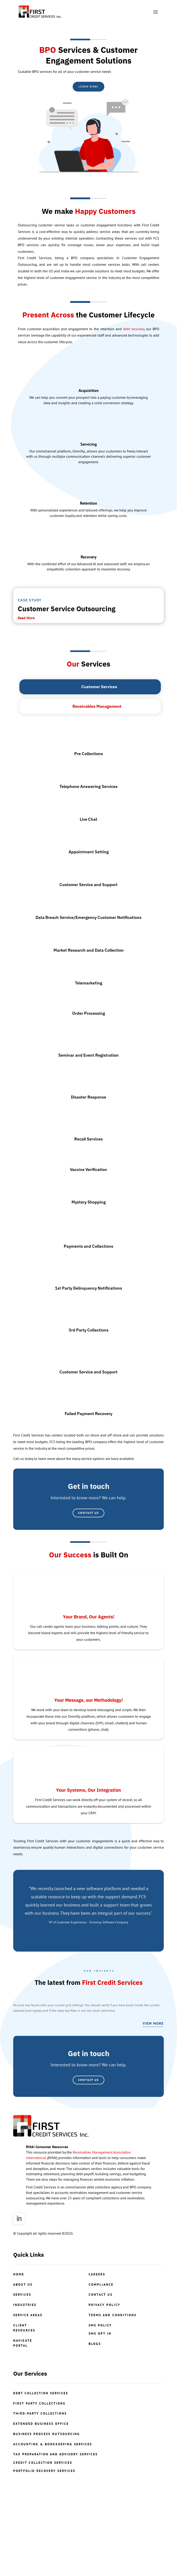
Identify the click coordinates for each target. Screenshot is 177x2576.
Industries (24, 2300)
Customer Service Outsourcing (66, 609)
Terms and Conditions (112, 2310)
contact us (101, 2290)
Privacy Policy (104, 2300)
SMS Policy (100, 2321)
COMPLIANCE (101, 2280)
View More (153, 2017)
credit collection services (42, 2458)
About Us (23, 2280)
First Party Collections (39, 2399)
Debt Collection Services (40, 2389)
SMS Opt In (100, 2329)
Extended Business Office (41, 2419)
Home (18, 2270)
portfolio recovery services (44, 2466)
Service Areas (27, 2310)
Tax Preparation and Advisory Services (55, 2450)
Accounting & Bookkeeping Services (52, 2440)
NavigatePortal (22, 2338)
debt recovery (133, 330)
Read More (26, 619)
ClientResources (24, 2323)
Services (22, 2290)
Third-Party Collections (40, 2409)
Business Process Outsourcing (46, 2429)
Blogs (95, 2339)
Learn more (88, 87)
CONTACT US (88, 1515)
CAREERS (97, 2270)
